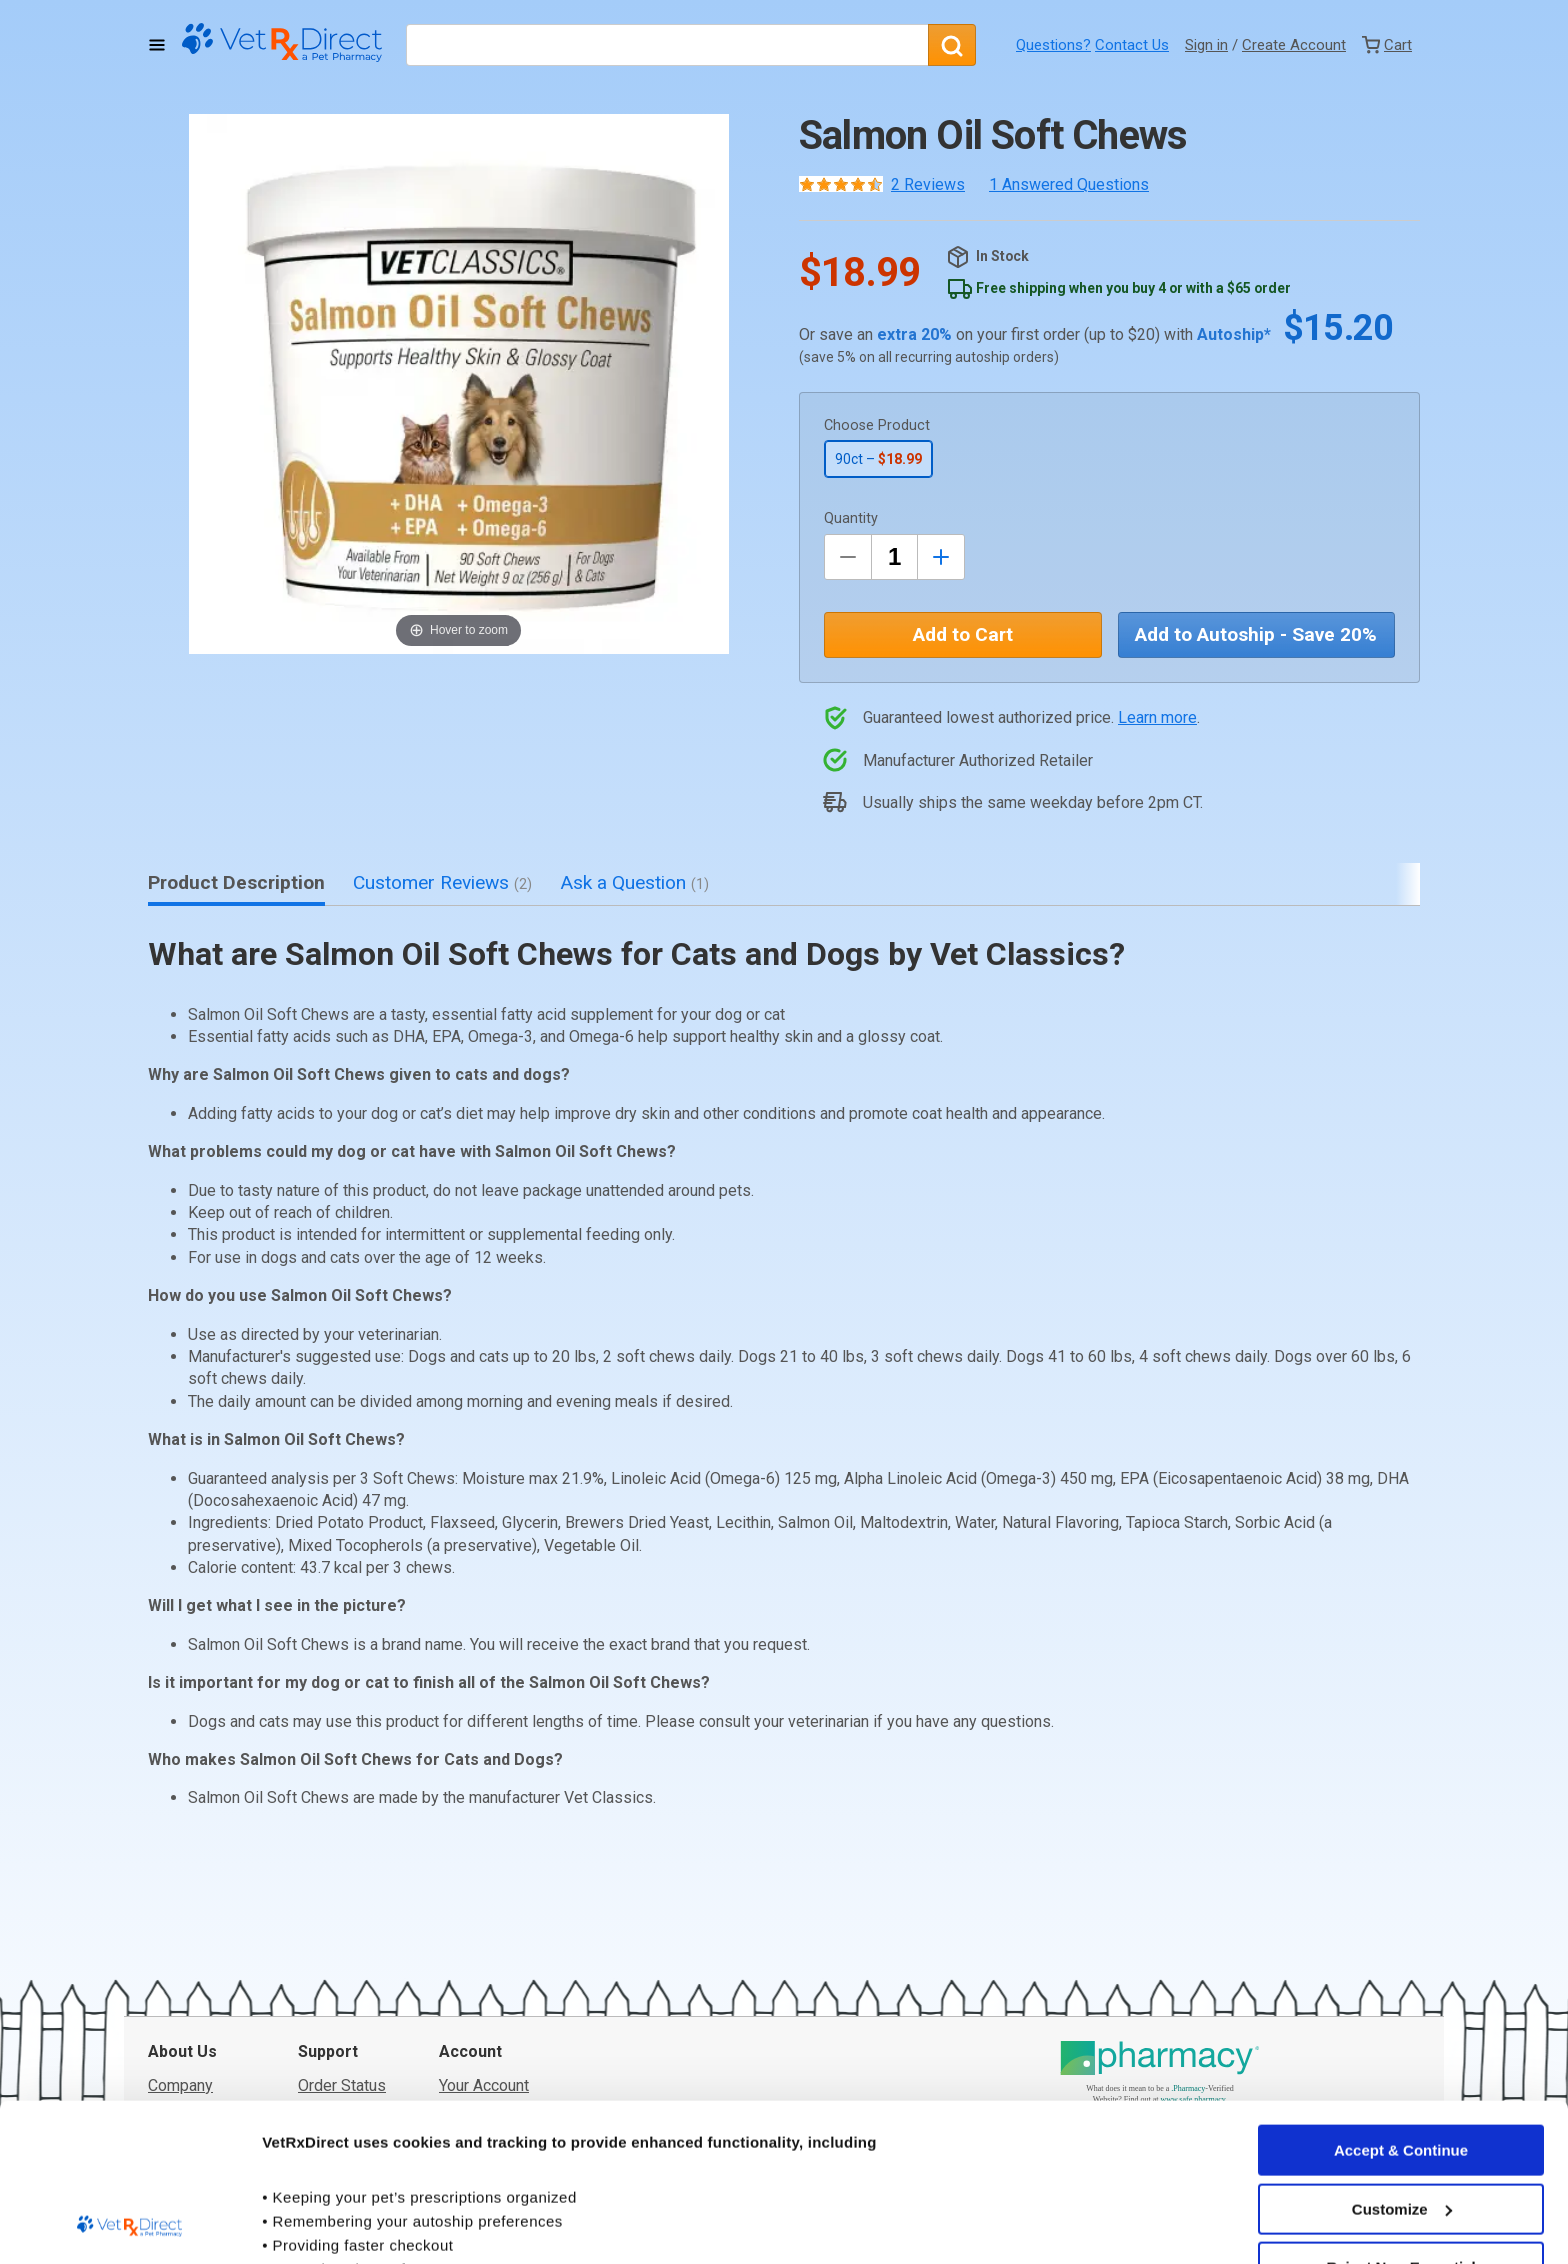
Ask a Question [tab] (634, 882)
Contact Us (1132, 45)
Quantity (851, 518)
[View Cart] (1387, 45)
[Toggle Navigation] (157, 45)
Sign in (1206, 45)
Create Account (1294, 45)
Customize (1402, 2060)
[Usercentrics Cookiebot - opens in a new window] (129, 2225)
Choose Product (877, 425)
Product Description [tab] (236, 882)
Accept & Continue (1401, 2002)
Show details (308, 2224)
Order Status (342, 1935)
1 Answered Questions (1069, 184)
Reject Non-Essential (1400, 2119)
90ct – (878, 459)
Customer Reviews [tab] (442, 882)
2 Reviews (928, 184)
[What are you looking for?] (667, 45)
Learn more (1157, 717)
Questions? (1053, 45)
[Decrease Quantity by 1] (848, 557)
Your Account (484, 1935)
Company (180, 1935)
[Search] (952, 45)
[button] (459, 384)
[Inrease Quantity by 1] (941, 557)
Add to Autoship (1256, 634)
